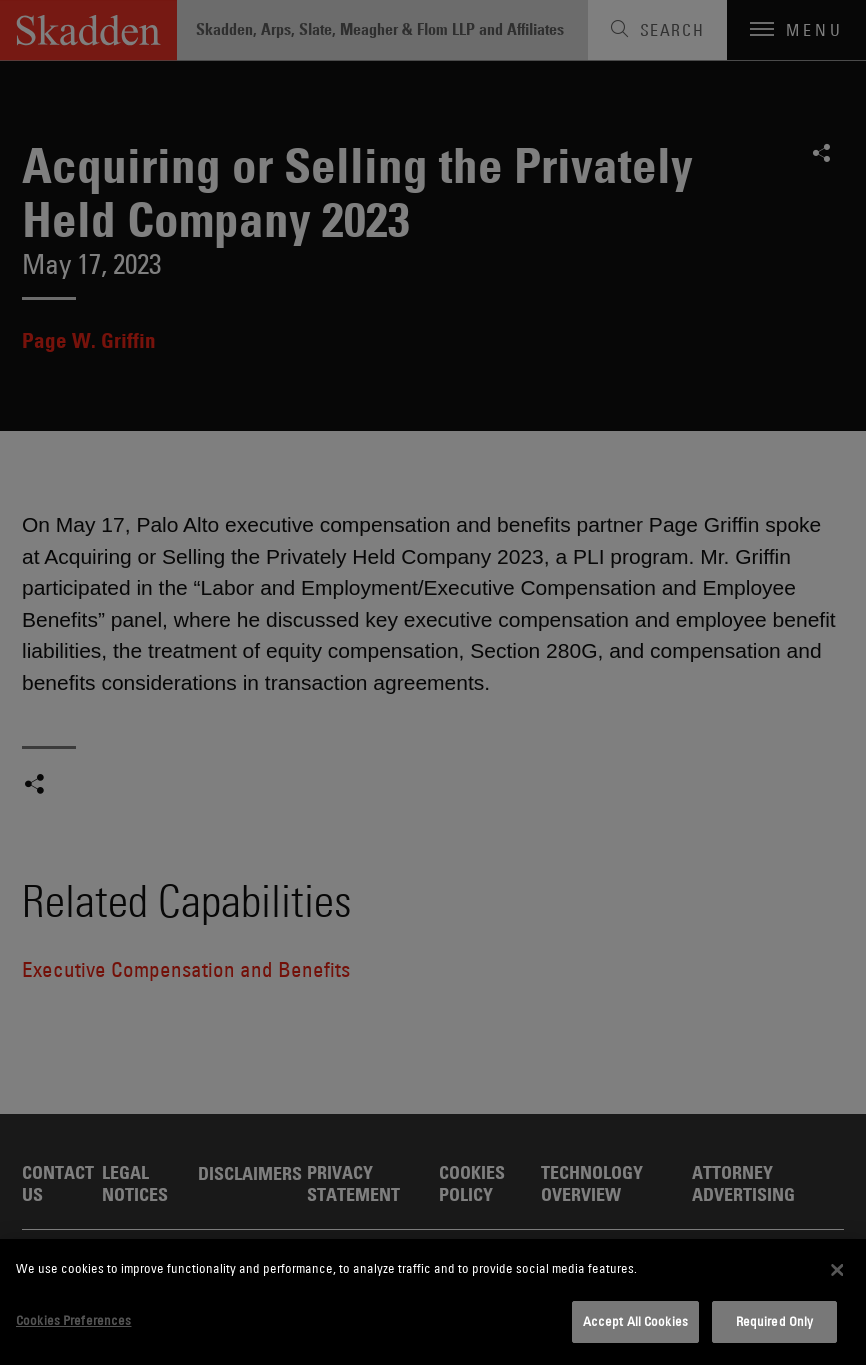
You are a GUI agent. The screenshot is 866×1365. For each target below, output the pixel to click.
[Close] (837, 1270)
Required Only (775, 1321)
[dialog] (433, 1302)
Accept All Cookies (635, 1321)
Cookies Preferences (73, 1320)
